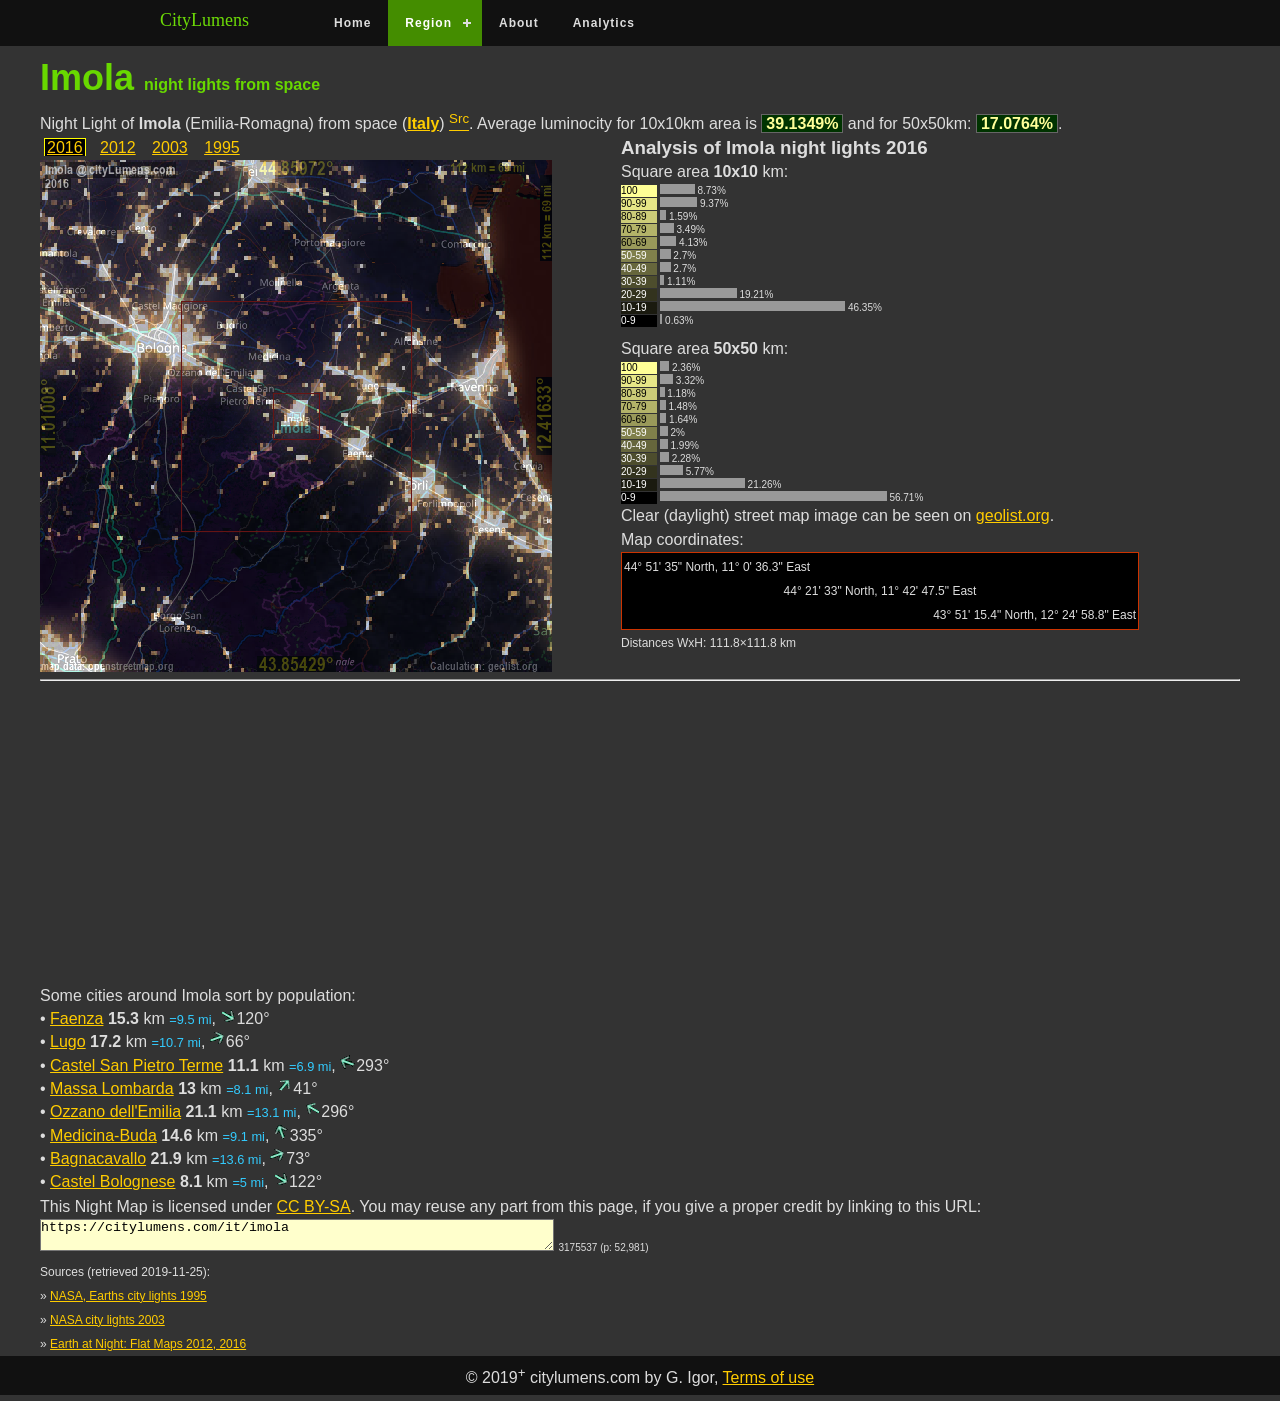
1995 (222, 147)
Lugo (68, 1041)
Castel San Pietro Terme (136, 1065)
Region (428, 23)
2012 (118, 147)
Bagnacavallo (98, 1158)
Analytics (604, 23)
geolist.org (1013, 515)
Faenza (76, 1018)
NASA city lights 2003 (107, 1326)
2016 (65, 147)
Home (352, 23)
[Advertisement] (640, 845)
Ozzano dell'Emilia (115, 1111)
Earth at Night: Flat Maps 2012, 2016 (148, 1350)
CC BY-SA (314, 1206)
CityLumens (204, 20)
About (519, 23)
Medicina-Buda (103, 1135)
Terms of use (769, 1383)
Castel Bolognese (112, 1181)
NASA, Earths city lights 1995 (128, 1302)
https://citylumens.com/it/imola (297, 1238)
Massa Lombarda (112, 1088)
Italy (423, 123)
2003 (170, 147)
